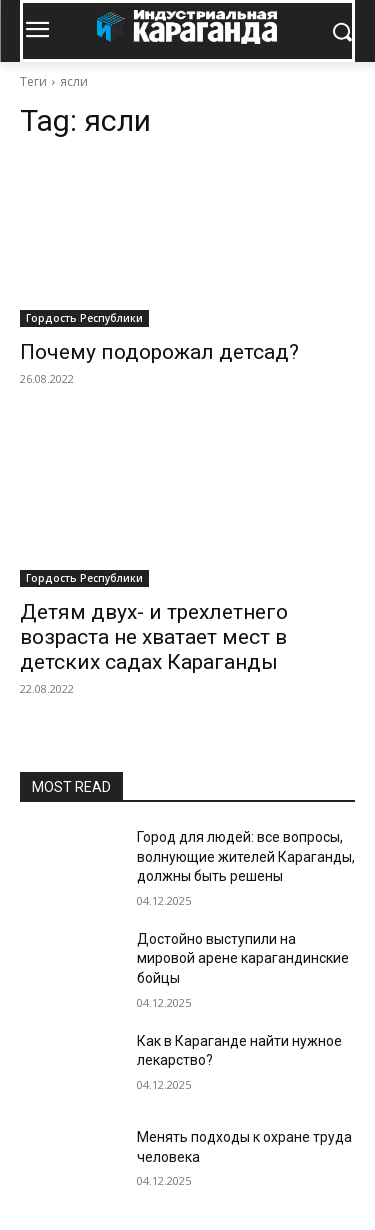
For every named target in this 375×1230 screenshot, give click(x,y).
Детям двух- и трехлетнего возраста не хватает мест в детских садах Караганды (154, 637)
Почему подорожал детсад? (159, 352)
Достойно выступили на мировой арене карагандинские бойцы (243, 958)
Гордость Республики (84, 318)
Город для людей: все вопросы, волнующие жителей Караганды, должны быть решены (246, 856)
